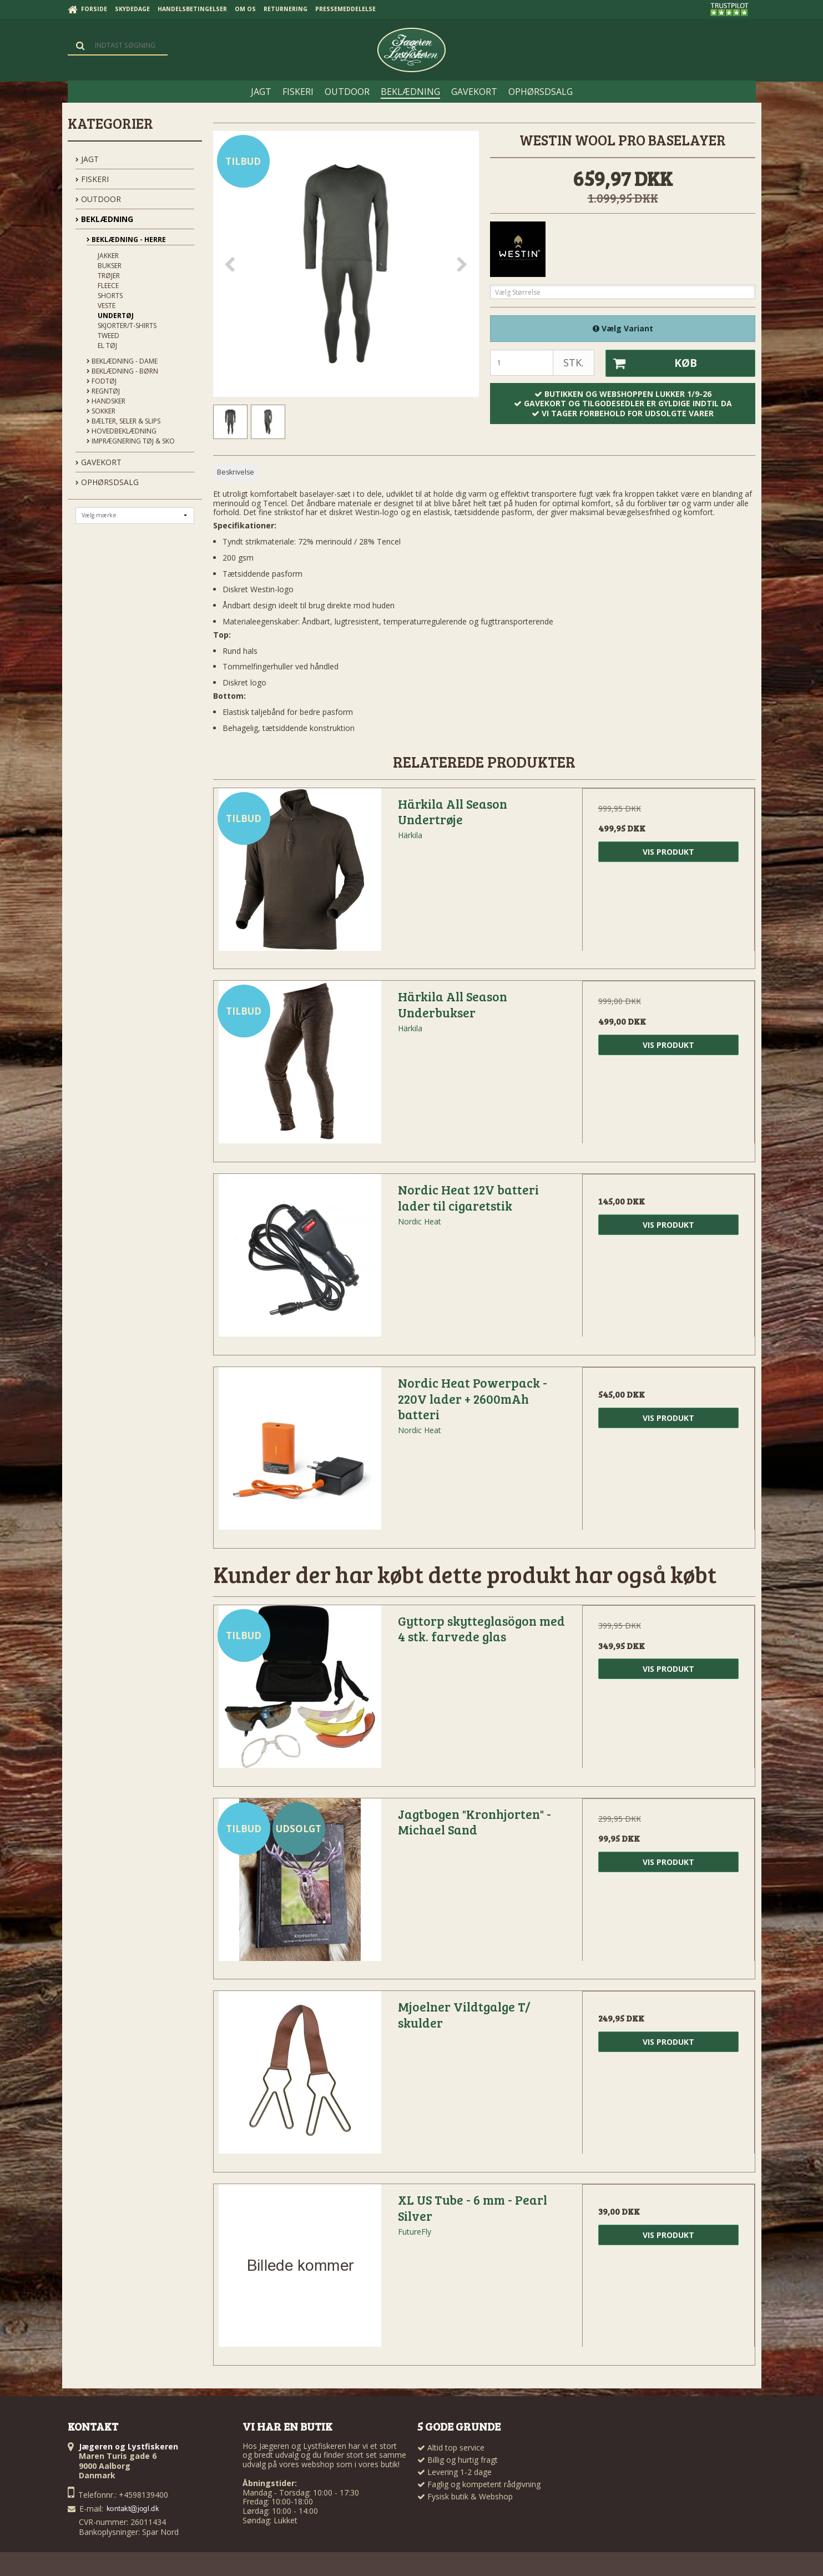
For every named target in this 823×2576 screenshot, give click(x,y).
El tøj (107, 345)
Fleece (108, 285)
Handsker (106, 401)
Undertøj (116, 315)
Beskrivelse (235, 472)
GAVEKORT (98, 462)
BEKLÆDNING (104, 219)
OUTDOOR (98, 199)
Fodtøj (102, 381)
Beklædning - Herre (126, 239)
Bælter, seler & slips (123, 421)
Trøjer (109, 275)
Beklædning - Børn (122, 371)
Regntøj (103, 391)
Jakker (108, 255)
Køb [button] (651, 363)
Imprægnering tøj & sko (131, 441)
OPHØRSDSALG (107, 482)
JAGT (87, 159)
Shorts (110, 295)
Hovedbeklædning (121, 431)
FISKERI (92, 179)
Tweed (108, 335)
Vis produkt (668, 851)
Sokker (101, 411)
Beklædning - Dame (122, 361)
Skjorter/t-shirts (127, 325)
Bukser (110, 265)
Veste (106, 305)
